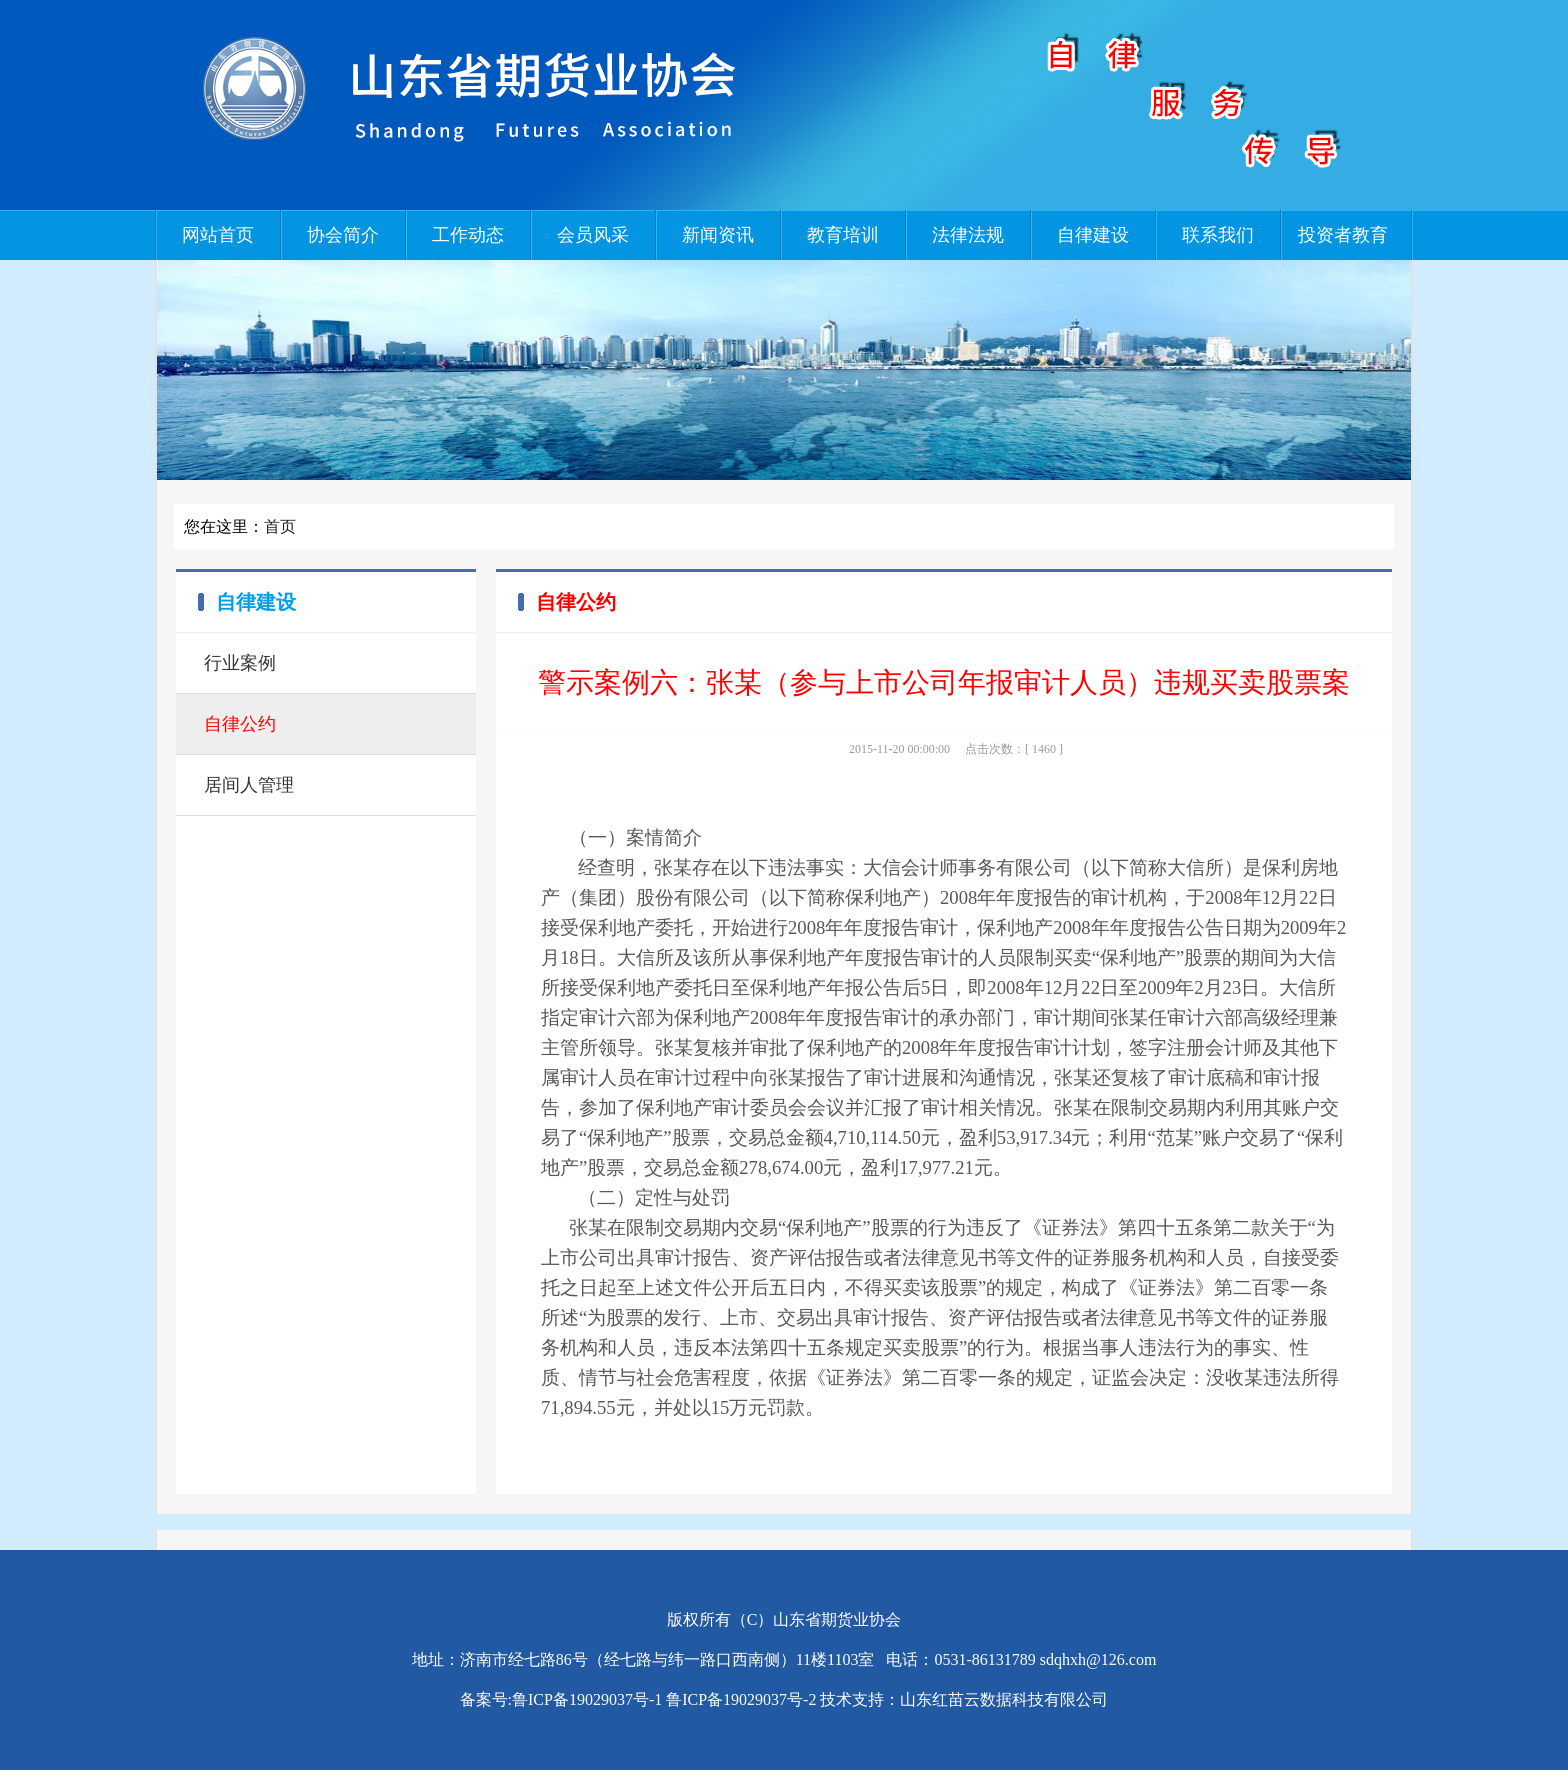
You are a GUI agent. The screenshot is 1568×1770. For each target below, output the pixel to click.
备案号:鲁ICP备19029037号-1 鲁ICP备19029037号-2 (638, 1699)
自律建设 (1093, 235)
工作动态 (468, 235)
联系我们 (1218, 235)
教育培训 (843, 235)
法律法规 (968, 235)
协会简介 (343, 235)
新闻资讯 (718, 235)
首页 (280, 526)
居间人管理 (249, 785)
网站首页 (218, 235)
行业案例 (240, 663)
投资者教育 (1343, 235)
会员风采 (593, 235)
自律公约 (240, 724)
